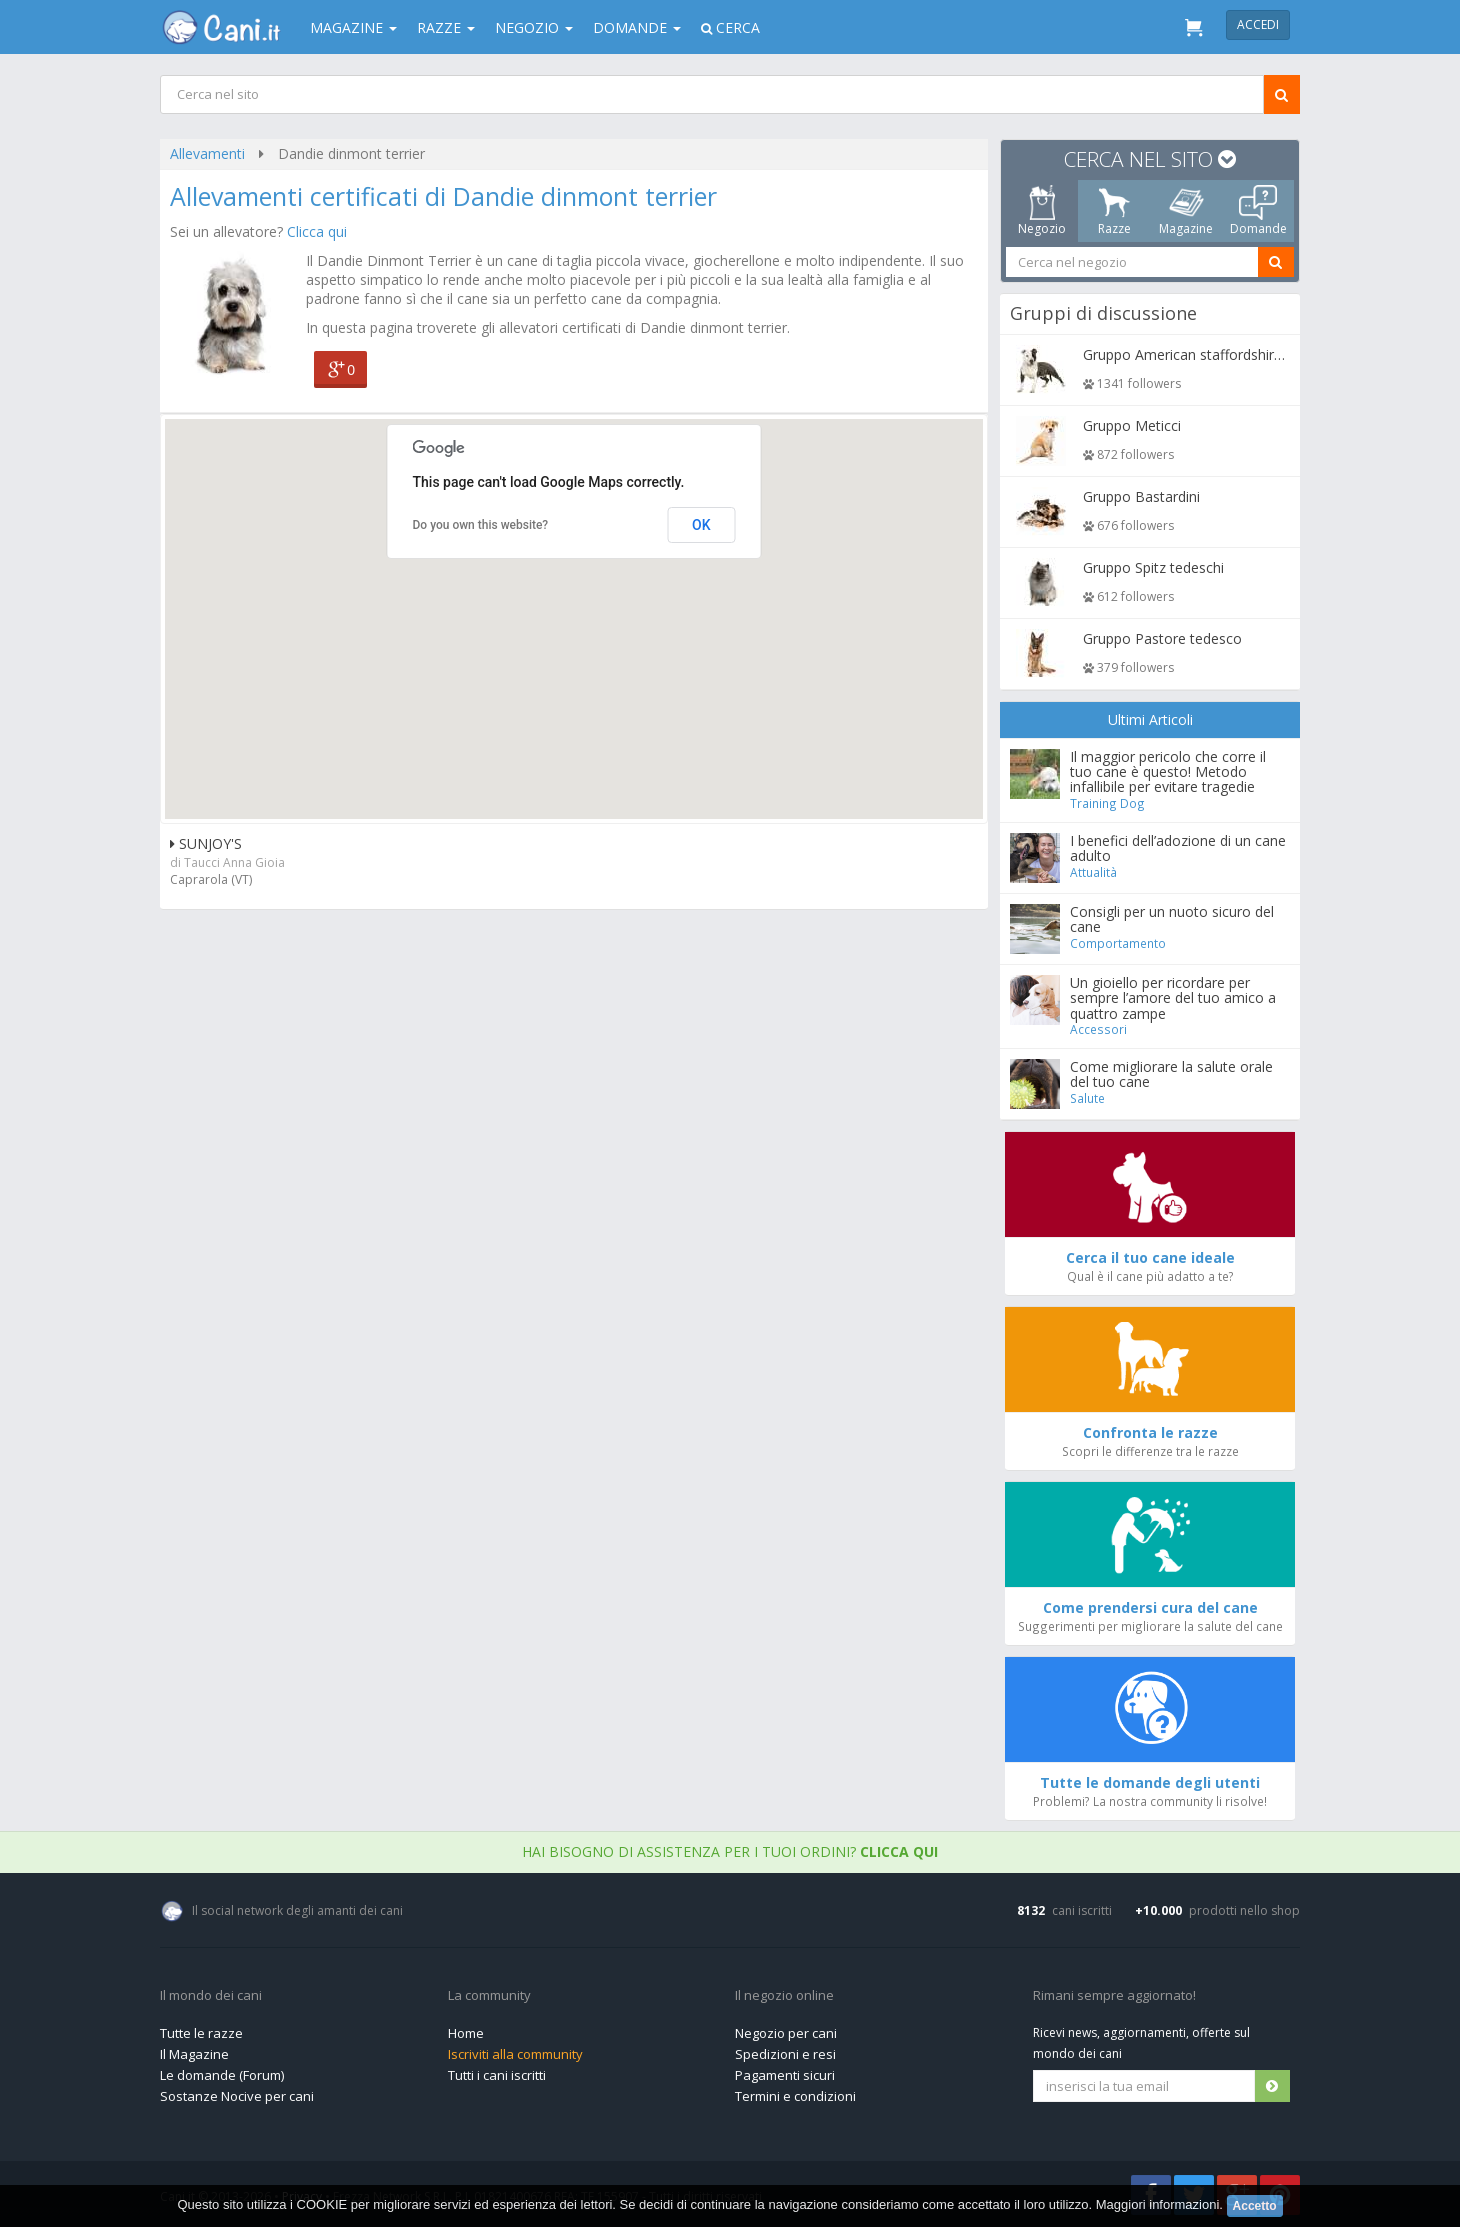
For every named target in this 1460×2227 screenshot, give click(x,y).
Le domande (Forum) (222, 2075)
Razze (446, 27)
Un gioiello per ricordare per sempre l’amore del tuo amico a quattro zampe (1174, 998)
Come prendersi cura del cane (1150, 1607)
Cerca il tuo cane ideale (1150, 1257)
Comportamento (1119, 943)
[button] (574, 600)
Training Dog (1108, 803)
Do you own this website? (481, 525)
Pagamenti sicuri (785, 2075)
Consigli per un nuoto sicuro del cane (1173, 919)
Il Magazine (194, 2054)
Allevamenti (207, 153)
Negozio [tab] (1042, 211)
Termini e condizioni (795, 2096)
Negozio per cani (786, 2033)
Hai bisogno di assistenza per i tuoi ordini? (730, 1851)
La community (489, 1996)
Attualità (1094, 872)
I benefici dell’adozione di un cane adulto (1179, 848)
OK (701, 525)
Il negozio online (784, 1996)
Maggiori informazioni (1158, 2204)
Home (466, 2033)
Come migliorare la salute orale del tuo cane (1172, 1074)
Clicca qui (317, 231)
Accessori (1099, 1029)
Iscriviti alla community (515, 2054)
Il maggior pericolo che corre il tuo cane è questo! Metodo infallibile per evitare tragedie (1169, 772)
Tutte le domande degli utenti (1150, 1782)
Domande (637, 27)
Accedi (1258, 24)
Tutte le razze (201, 2033)
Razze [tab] (1114, 211)
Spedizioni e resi (785, 2054)
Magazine (353, 27)
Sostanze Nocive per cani (237, 2096)
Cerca (730, 27)
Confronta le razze (1150, 1432)
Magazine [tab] (1186, 211)
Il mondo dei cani (211, 1996)
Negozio (534, 27)
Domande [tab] (1258, 211)
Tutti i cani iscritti (497, 2075)
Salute (1088, 1098)
